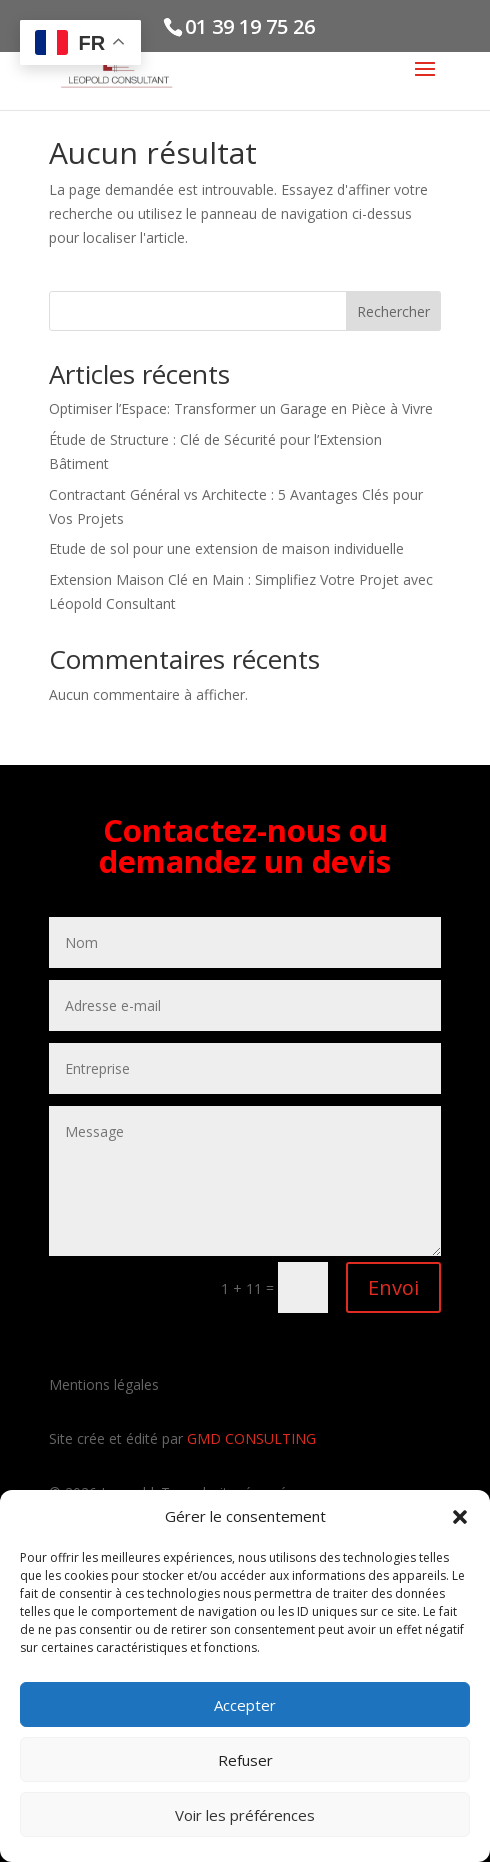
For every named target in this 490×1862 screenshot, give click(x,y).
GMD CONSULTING (251, 1438)
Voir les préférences (245, 1815)
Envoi (393, 1287)
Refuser (245, 1760)
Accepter (245, 1705)
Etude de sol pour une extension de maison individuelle (226, 548)
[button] (460, 1517)
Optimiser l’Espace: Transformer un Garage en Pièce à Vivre (241, 408)
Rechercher (393, 311)
